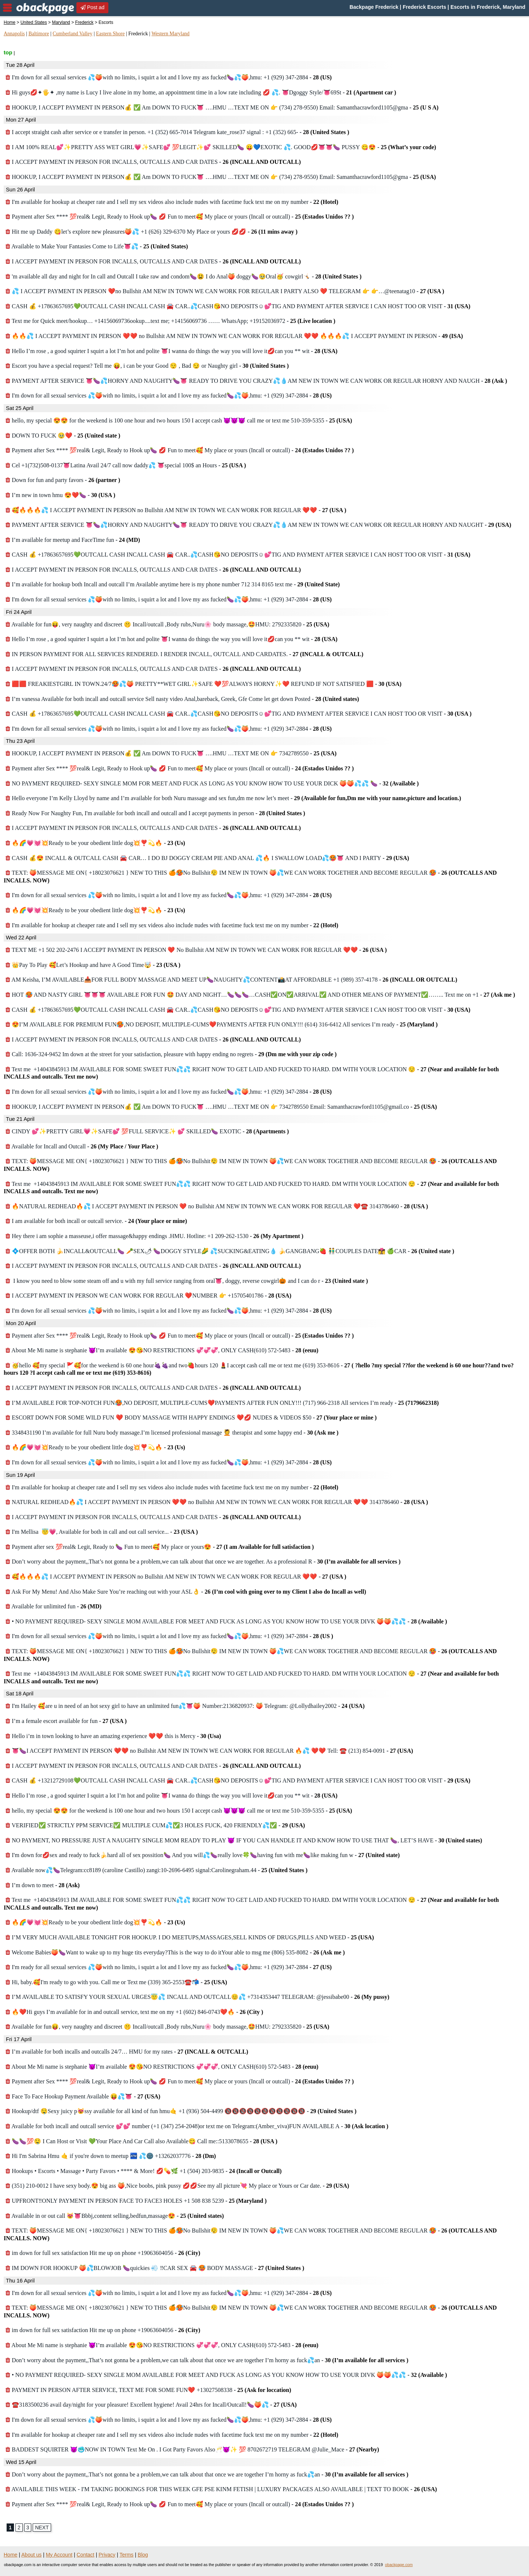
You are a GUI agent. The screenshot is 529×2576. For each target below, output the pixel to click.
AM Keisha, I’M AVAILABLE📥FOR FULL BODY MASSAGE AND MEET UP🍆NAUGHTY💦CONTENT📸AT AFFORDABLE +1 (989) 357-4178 (231, 979)
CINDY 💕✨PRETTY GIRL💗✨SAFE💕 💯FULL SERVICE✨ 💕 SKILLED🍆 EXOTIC (147, 1131)
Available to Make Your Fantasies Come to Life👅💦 (97, 246)
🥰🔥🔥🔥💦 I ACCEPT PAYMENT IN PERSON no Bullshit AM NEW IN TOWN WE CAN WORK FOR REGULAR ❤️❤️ (176, 510)
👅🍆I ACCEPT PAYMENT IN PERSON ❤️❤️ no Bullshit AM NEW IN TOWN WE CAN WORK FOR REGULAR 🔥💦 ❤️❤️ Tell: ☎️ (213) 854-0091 (209, 1751)
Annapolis (14, 33)
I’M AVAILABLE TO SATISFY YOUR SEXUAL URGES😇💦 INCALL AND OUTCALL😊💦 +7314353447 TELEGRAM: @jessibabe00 (197, 1997)
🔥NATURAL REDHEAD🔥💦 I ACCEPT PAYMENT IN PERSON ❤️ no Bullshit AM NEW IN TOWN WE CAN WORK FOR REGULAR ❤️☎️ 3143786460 (217, 1206)
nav (7, 7)
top (8, 52)
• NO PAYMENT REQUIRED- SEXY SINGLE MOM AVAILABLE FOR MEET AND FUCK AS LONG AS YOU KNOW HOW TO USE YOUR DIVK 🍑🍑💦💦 (226, 1621)
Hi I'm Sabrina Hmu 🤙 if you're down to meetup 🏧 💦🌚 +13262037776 (111, 2156)
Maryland (61, 22)
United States (34, 22)
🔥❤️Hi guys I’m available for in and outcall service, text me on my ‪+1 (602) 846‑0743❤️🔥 (134, 2012)
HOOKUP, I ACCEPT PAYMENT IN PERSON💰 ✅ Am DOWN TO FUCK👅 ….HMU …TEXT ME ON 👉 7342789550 (171, 753)
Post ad (92, 7)
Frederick (84, 22)
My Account (59, 2555)
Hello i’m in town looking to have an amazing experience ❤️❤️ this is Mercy (113, 1736)
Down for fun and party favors (63, 480)
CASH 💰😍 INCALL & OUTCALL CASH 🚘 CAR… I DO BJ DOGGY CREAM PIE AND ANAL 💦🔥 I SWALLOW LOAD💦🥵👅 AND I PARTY (207, 858)
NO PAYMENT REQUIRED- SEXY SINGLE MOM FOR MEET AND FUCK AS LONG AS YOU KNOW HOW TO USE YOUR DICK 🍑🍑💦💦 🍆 (212, 783)
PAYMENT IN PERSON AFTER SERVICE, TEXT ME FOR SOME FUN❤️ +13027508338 (148, 2390)
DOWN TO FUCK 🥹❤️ (63, 435)
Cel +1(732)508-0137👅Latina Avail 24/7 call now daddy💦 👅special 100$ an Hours (126, 465)
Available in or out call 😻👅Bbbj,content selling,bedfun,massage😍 (115, 2216)
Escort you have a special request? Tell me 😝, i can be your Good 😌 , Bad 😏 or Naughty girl (147, 366)
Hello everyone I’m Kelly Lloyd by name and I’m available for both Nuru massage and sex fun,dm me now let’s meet (233, 798)
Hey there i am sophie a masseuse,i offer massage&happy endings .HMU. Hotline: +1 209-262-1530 (154, 1236)
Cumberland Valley (72, 33)
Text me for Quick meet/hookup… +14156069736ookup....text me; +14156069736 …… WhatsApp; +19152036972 (170, 321)
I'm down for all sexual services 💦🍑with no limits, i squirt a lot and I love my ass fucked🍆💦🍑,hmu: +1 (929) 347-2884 (169, 77)
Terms (126, 2555)
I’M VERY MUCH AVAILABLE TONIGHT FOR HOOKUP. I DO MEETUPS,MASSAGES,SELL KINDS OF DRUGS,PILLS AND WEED (190, 1937)
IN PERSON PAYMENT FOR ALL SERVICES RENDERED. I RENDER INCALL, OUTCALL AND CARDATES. (184, 654)
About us (31, 2555)
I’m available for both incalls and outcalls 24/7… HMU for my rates (127, 2051)
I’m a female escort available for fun (66, 1721)
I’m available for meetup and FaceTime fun (73, 540)
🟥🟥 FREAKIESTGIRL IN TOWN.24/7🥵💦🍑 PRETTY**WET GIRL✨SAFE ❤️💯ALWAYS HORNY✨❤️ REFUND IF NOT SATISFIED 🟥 (204, 684)
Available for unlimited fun (53, 1606)
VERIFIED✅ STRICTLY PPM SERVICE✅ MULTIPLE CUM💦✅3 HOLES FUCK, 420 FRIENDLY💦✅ (155, 1825)
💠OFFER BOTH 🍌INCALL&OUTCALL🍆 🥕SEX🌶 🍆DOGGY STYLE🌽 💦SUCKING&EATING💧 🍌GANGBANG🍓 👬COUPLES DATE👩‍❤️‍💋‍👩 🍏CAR (230, 1251)
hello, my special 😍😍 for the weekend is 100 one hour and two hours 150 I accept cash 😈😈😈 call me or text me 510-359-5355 (179, 420)
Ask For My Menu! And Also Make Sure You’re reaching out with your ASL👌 (186, 1592)
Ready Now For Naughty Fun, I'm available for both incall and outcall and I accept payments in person (155, 813)
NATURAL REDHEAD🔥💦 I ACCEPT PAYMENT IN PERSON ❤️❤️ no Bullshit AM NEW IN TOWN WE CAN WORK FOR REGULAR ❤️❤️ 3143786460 (217, 1502)
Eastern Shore (110, 33)
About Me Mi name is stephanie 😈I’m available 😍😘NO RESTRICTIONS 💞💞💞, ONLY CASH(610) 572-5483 (162, 1350)
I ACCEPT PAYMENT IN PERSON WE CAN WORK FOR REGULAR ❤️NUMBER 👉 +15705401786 (148, 1295)
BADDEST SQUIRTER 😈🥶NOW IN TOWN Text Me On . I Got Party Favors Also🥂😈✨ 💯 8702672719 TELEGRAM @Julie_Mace (192, 2449)
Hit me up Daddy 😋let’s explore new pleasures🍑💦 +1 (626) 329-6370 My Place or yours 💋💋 (152, 232)
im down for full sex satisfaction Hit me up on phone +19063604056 (103, 2253)
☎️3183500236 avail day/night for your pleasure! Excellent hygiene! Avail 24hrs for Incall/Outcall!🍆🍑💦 (151, 2404)
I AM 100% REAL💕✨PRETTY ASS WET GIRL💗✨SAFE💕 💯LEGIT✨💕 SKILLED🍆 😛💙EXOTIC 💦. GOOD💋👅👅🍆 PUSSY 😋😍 (221, 147)
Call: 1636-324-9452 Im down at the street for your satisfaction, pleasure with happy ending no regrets (171, 1054)
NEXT (41, 2527)
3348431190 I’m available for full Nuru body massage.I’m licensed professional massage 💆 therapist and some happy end (172, 1432)
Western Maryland (170, 33)
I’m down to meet (43, 1885)
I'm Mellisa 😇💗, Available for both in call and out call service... (102, 1532)
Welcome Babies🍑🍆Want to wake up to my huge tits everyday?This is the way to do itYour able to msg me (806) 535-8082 (175, 1952)
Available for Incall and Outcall (82, 1146)
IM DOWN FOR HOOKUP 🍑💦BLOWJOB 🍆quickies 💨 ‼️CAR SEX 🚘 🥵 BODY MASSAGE (155, 2268)
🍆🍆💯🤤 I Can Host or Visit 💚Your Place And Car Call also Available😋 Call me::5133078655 (141, 2141)
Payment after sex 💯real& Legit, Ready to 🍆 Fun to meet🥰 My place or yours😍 (160, 1547)
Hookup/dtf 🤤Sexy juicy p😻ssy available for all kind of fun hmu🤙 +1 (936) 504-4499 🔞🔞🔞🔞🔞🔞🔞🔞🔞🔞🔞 (181, 2111)
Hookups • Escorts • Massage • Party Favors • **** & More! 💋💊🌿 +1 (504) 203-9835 (144, 2171)
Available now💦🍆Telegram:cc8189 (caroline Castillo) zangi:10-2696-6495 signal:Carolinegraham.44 (156, 1870)
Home (9, 22)
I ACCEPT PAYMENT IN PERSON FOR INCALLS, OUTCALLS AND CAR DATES (153, 162)
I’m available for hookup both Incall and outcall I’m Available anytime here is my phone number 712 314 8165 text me (173, 584)
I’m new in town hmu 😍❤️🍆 (60, 495)
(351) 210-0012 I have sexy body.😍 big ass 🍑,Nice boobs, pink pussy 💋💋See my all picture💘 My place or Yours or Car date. (177, 2186)
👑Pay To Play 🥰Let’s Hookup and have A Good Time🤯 (93, 965)
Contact (85, 2555)
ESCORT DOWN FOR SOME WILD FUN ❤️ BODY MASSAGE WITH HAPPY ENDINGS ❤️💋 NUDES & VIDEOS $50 (191, 1417)
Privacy (106, 2555)
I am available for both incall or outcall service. (96, 1221)
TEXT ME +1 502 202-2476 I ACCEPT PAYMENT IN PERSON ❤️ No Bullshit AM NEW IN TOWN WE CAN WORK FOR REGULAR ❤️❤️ (196, 950)
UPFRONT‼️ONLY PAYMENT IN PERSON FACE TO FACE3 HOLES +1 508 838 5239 (136, 2201)
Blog (143, 2555)
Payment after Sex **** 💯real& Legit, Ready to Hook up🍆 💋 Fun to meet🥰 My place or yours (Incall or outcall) (180, 216)
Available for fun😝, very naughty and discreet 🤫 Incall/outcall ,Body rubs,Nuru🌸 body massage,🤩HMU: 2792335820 (167, 624)
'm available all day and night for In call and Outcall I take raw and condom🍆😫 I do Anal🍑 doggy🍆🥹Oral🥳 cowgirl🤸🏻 (183, 276)
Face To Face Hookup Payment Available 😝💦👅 (83, 2096)
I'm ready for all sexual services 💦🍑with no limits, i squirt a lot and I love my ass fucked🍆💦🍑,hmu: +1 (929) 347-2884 (169, 1967)
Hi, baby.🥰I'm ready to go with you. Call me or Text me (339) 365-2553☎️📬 (116, 1982)
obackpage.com (399, 2564)
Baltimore (38, 33)
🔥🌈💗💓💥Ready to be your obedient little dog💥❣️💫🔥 (95, 843)
